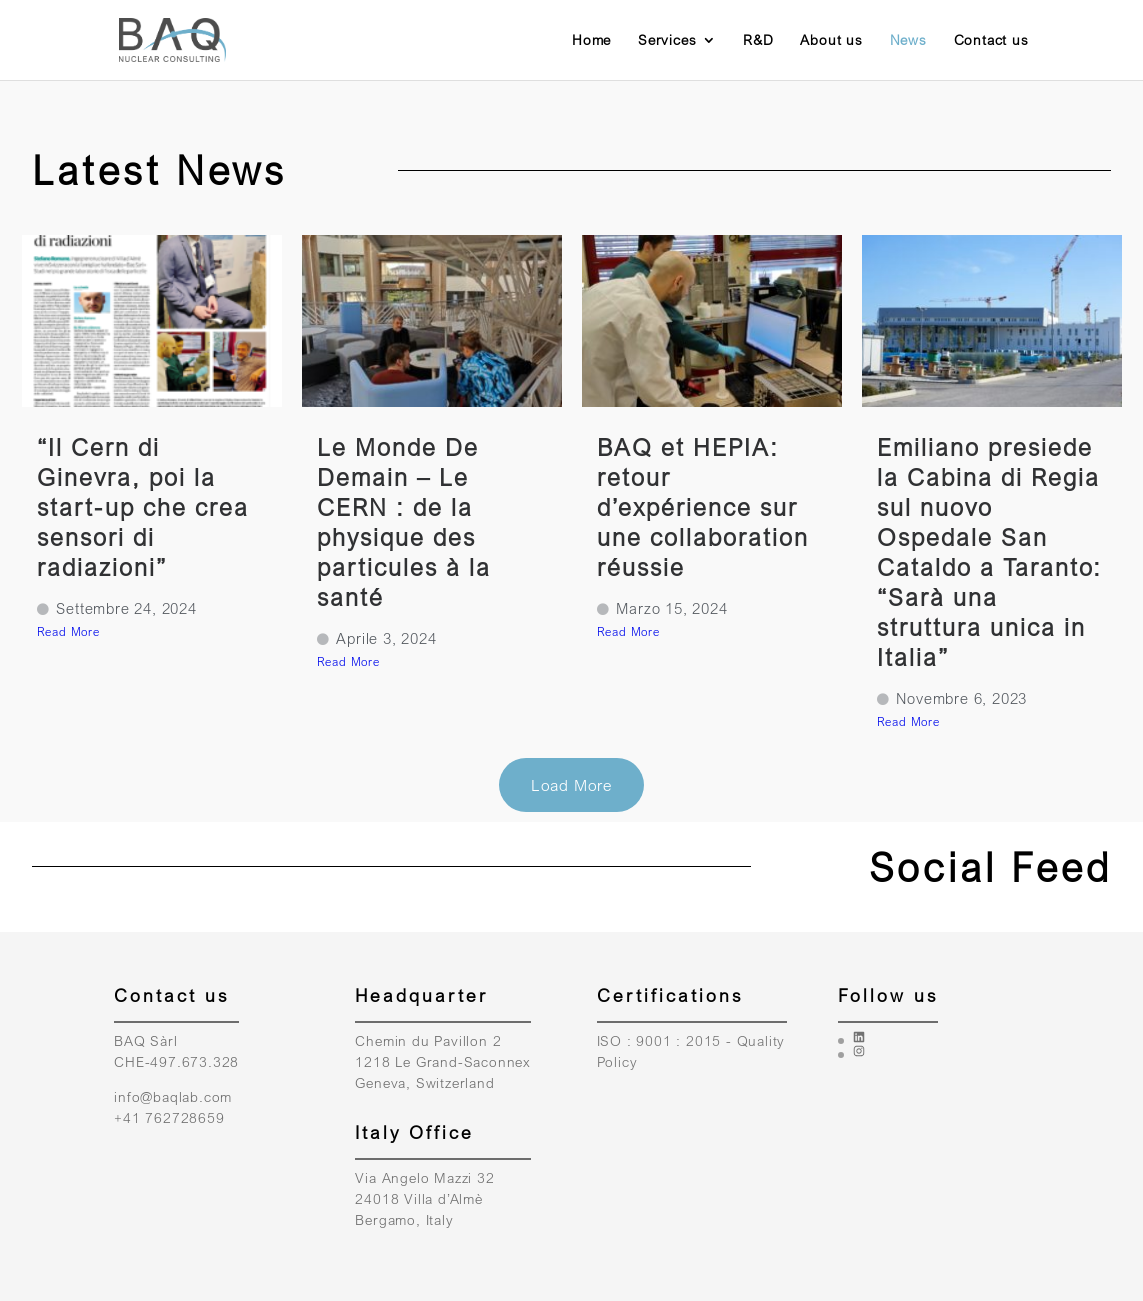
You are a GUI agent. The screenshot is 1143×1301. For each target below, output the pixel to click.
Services (667, 40)
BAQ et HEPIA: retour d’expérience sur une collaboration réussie (703, 506)
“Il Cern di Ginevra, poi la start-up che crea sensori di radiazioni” (143, 506)
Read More (68, 631)
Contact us (991, 40)
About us (831, 40)
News (908, 40)
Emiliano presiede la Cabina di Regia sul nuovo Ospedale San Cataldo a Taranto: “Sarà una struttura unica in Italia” (989, 551)
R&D (758, 40)
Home (591, 40)
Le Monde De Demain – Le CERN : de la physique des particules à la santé (404, 521)
